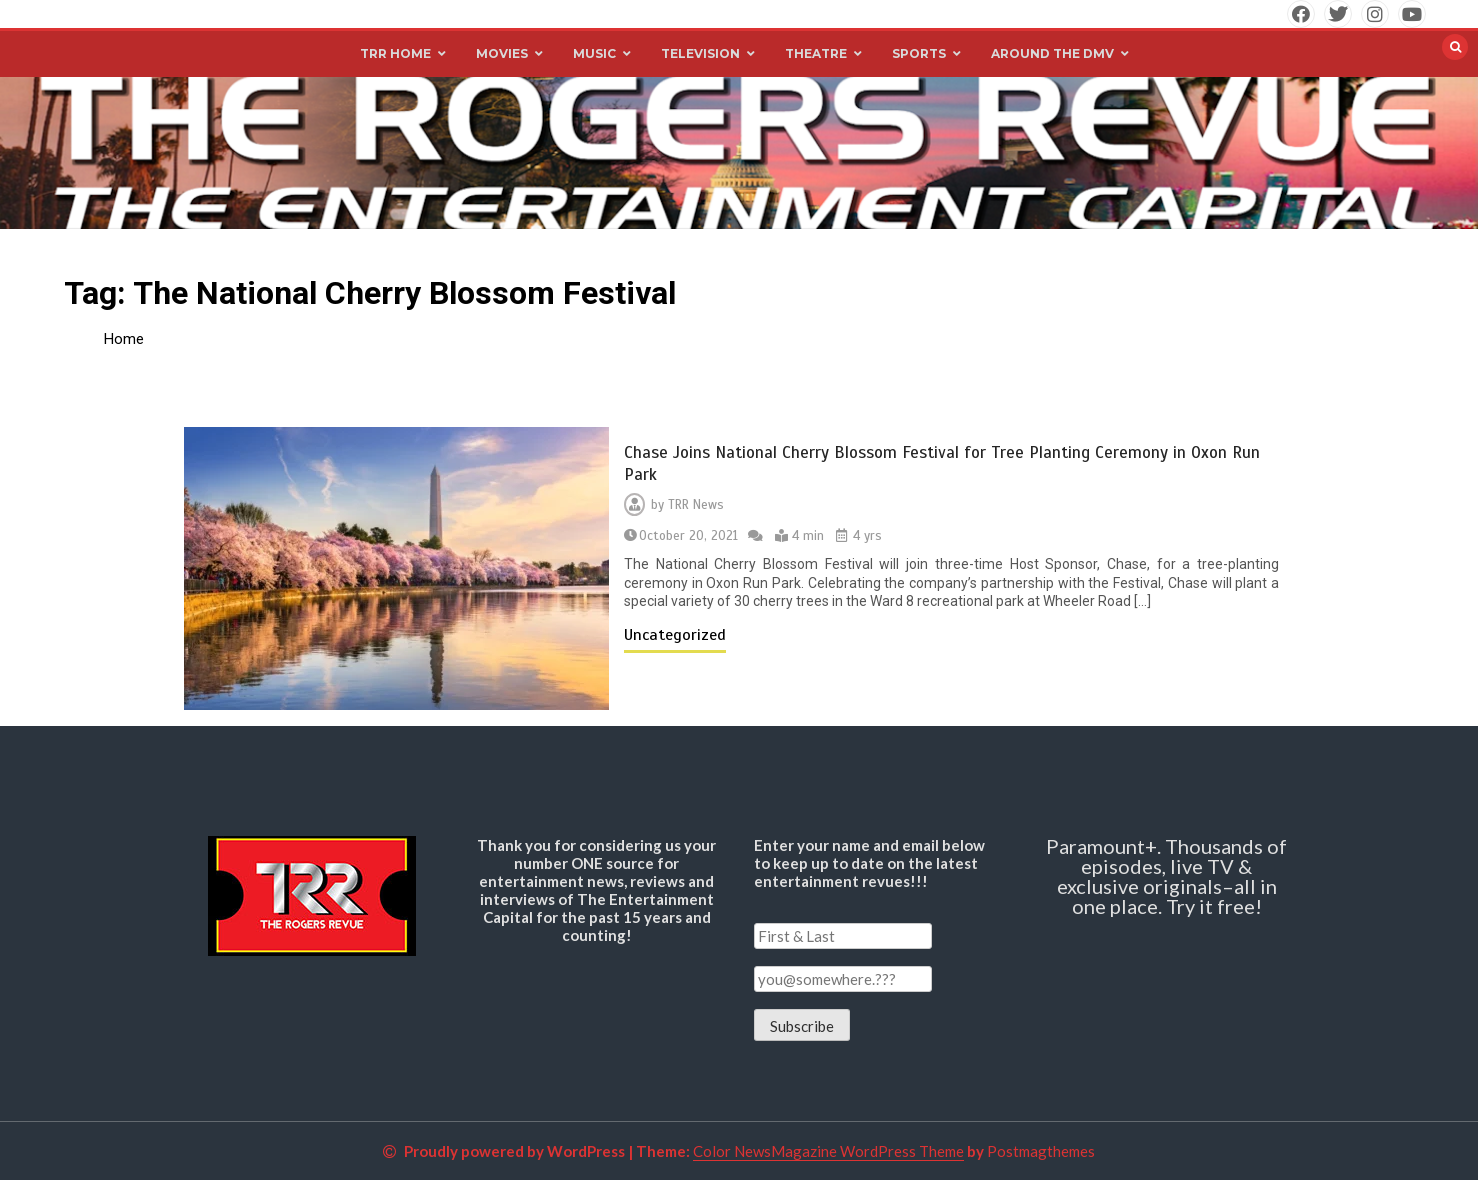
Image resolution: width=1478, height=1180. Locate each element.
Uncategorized (675, 635)
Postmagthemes (1041, 1151)
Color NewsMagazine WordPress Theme (828, 1151)
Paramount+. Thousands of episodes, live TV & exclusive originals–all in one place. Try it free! (1166, 876)
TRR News (696, 505)
